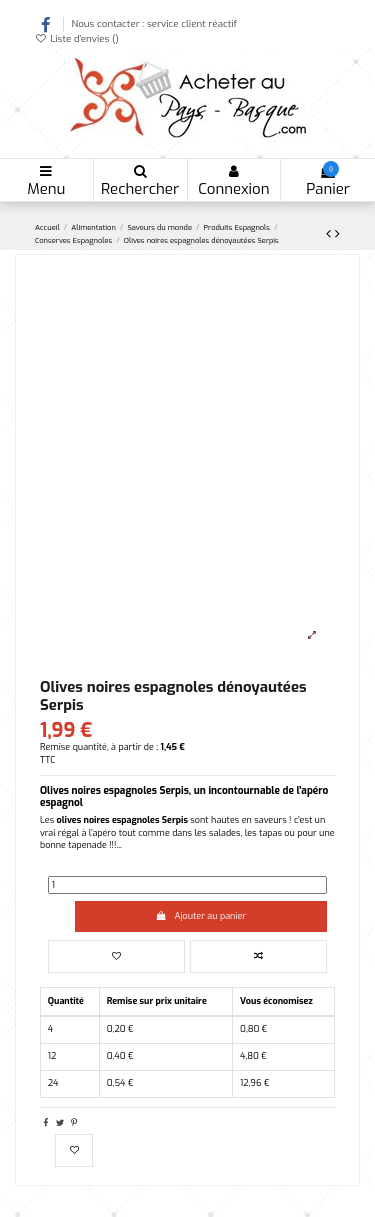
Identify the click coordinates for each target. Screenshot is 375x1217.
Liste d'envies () (77, 38)
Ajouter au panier (201, 916)
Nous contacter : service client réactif (154, 23)
